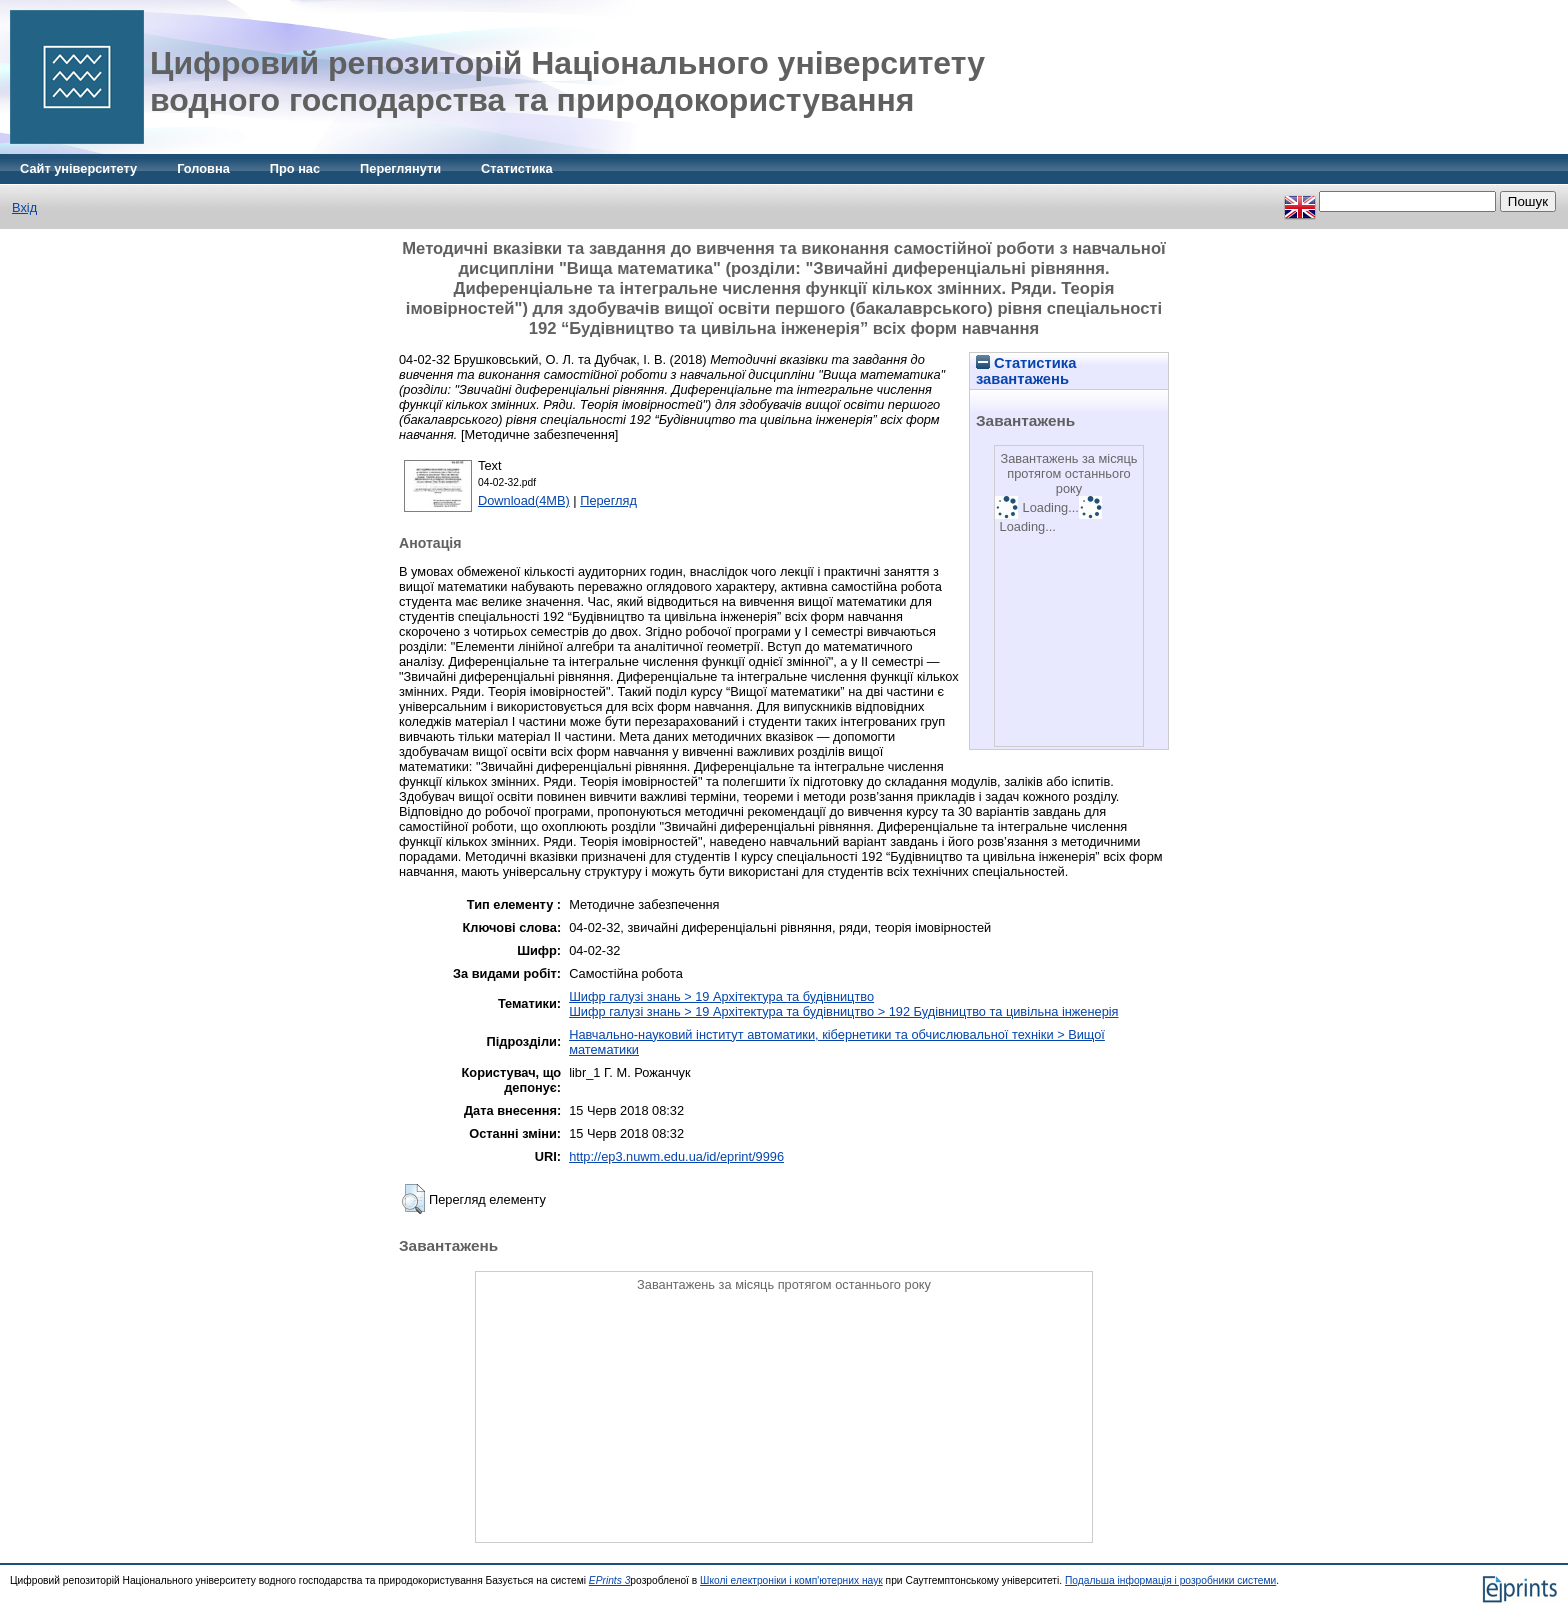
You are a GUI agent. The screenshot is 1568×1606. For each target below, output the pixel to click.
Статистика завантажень (1026, 371)
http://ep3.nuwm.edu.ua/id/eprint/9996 (676, 1156)
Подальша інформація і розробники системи (1170, 1580)
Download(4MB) (524, 500)
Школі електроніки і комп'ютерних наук (791, 1580)
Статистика (517, 168)
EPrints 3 (610, 1580)
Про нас (295, 168)
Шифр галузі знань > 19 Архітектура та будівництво (721, 996)
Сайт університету (78, 168)
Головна (203, 168)
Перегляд (608, 500)
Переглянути (400, 168)
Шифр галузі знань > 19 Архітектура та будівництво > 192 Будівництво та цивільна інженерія (843, 1011)
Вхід (24, 207)
